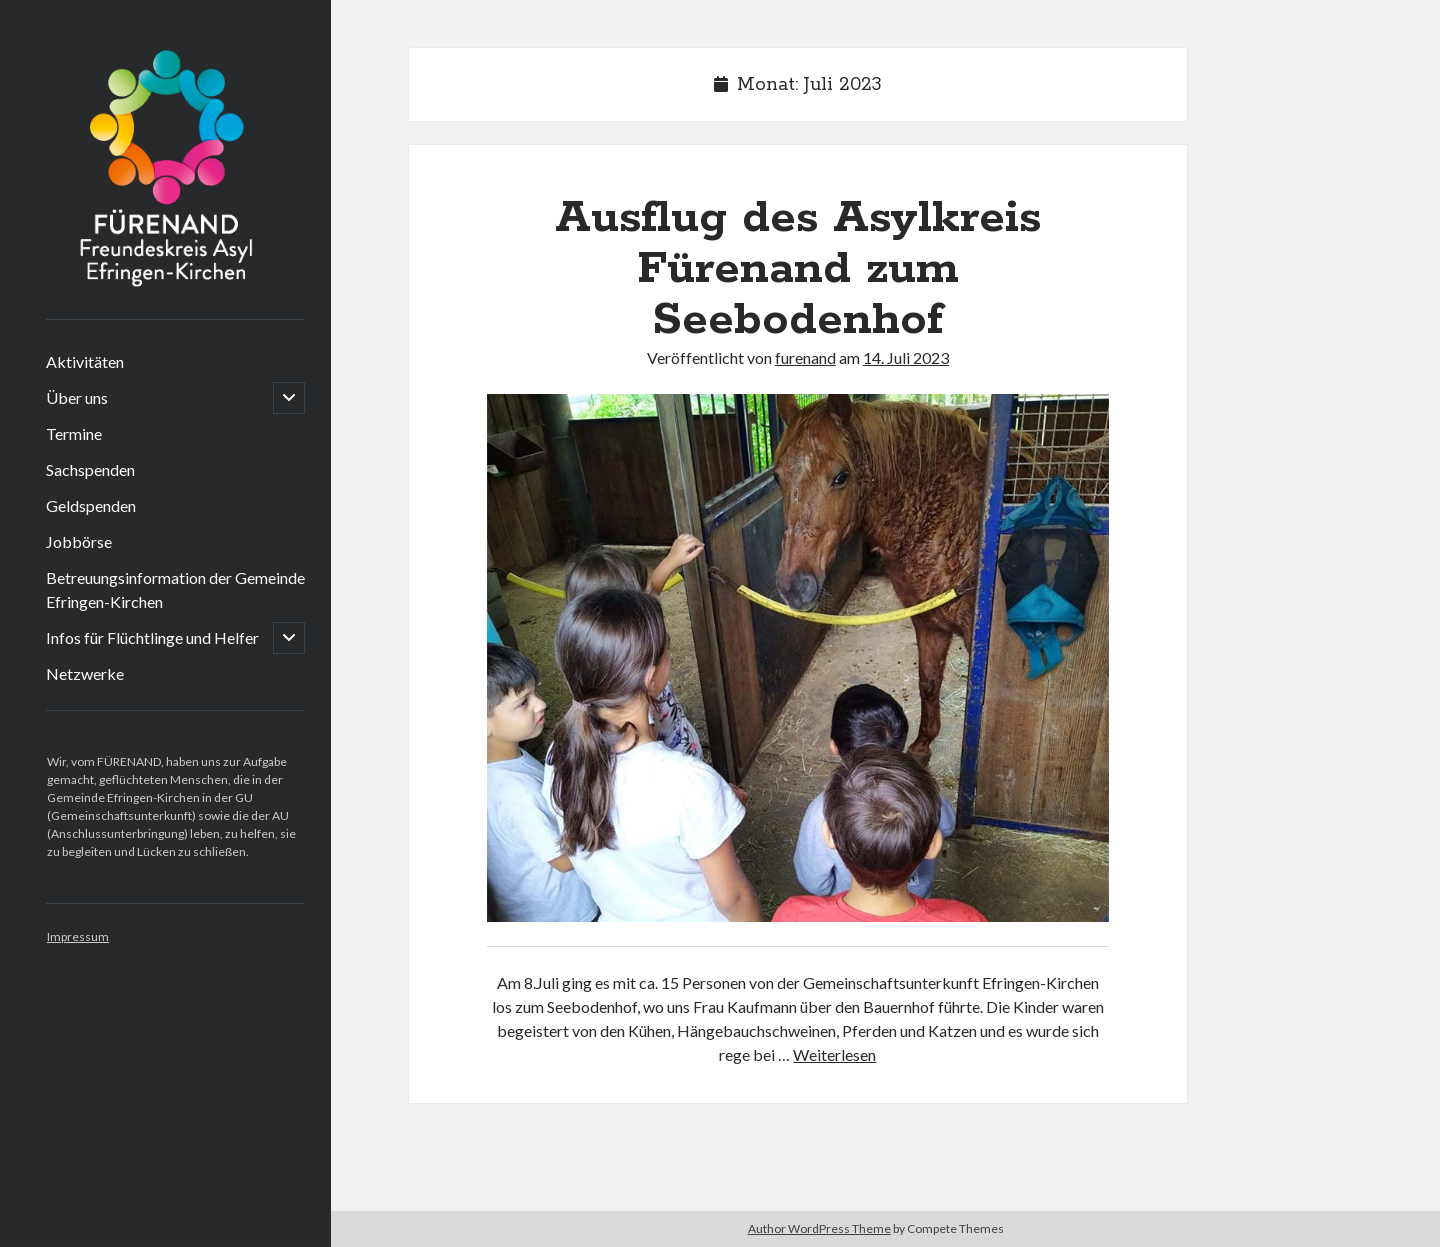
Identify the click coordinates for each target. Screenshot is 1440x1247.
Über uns (77, 397)
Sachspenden (90, 469)
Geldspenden (91, 505)
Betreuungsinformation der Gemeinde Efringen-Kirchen (175, 589)
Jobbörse (79, 541)
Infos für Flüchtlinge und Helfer (152, 637)
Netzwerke (85, 673)
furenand (805, 357)
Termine (74, 433)
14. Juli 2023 (906, 357)
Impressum (78, 936)
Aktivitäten (85, 361)
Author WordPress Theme (819, 1228)
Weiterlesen (834, 1054)
